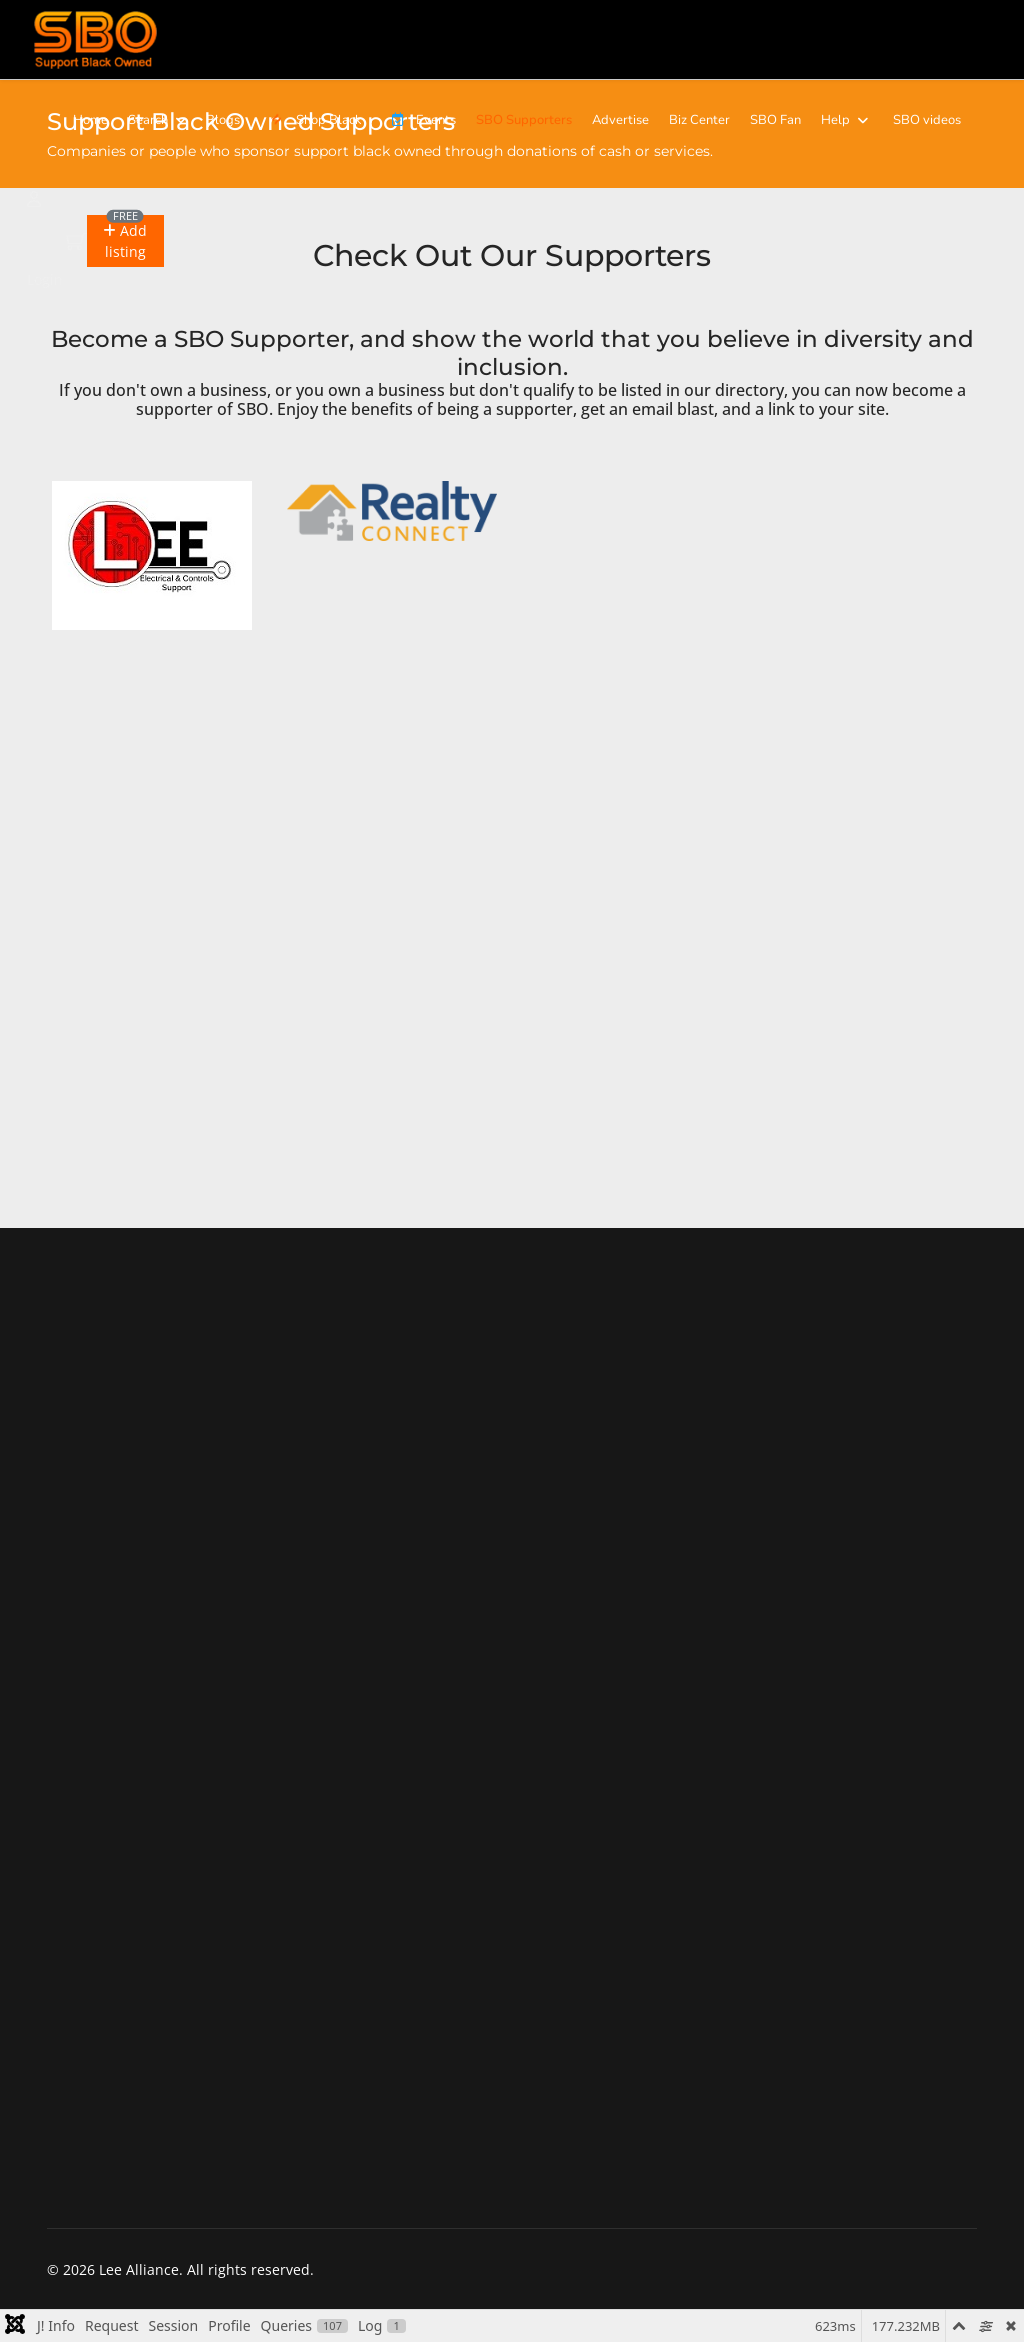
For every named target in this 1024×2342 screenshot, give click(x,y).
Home (90, 120)
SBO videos (927, 120)
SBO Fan (775, 120)
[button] (125, 241)
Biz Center (699, 120)
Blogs (223, 120)
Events (419, 120)
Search (148, 120)
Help (835, 120)
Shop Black (312, 120)
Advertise (620, 120)
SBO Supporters (524, 120)
